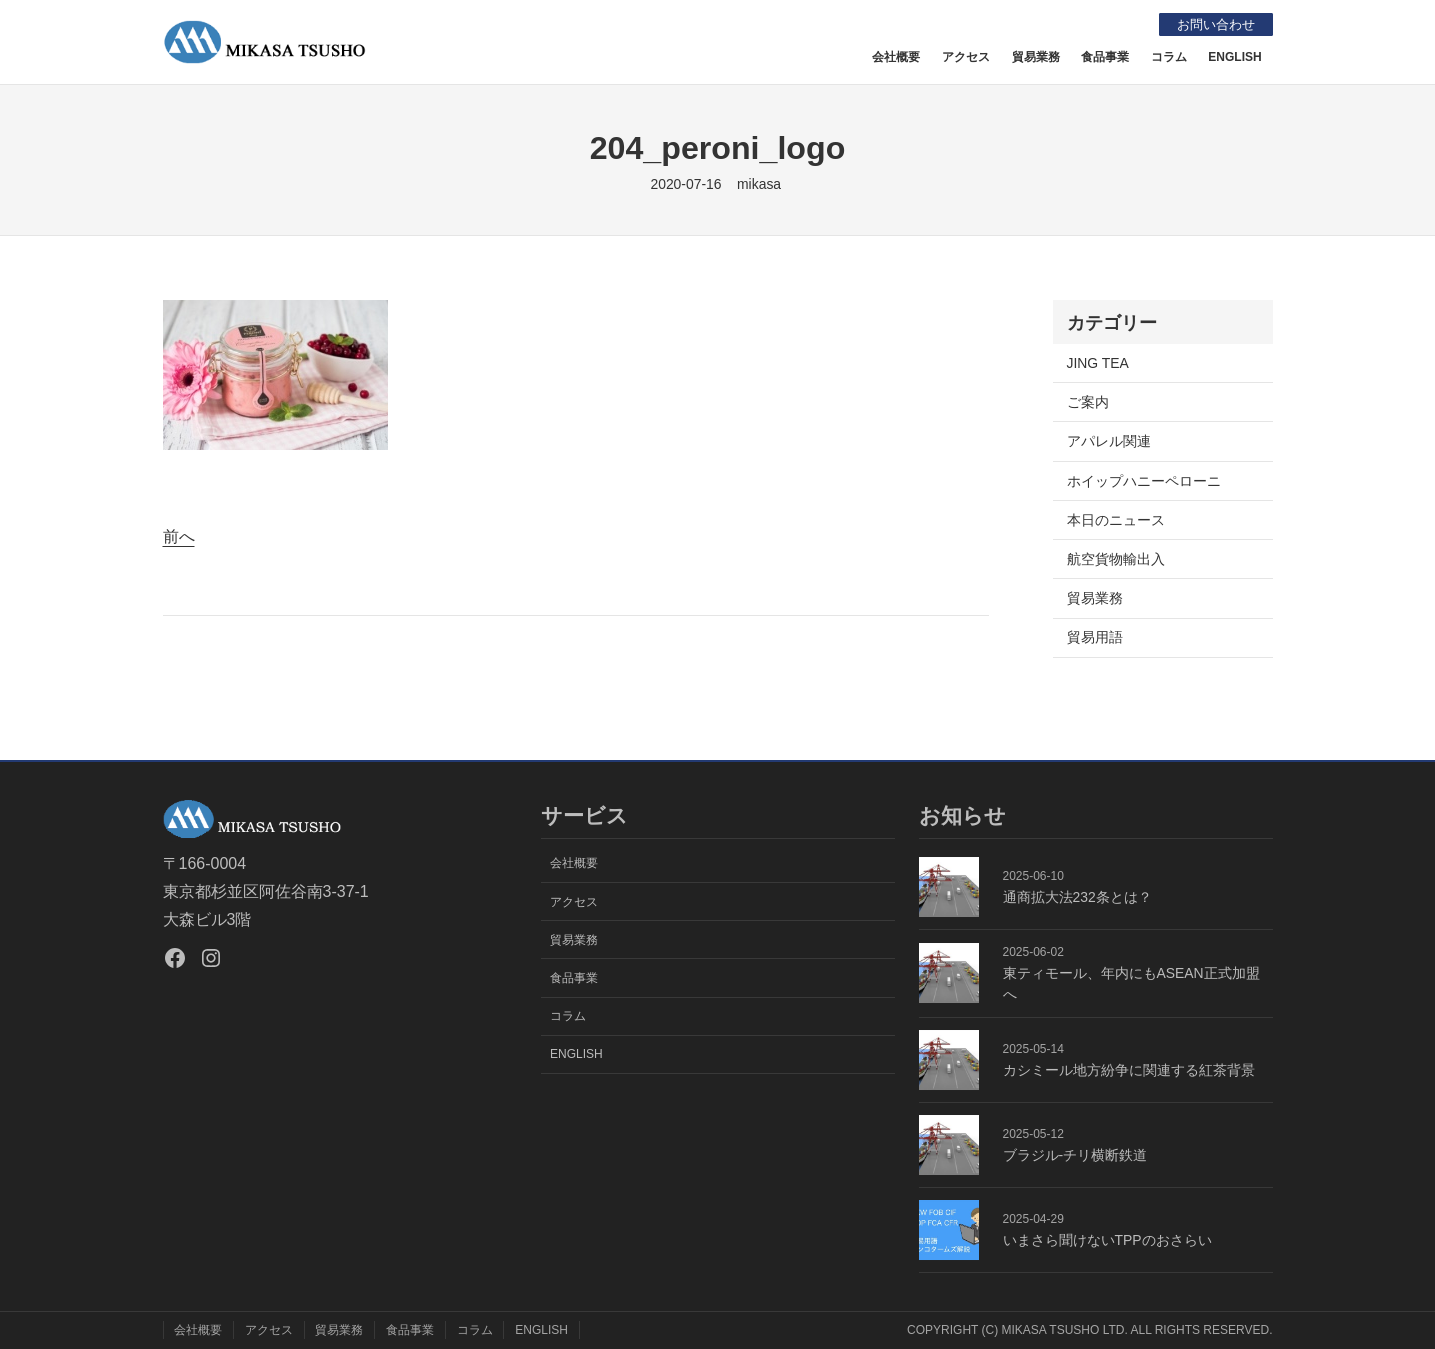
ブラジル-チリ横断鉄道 (1075, 1155)
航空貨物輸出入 (1116, 559)
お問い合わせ (1212, 24)
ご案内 (1088, 402)
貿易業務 (1095, 598)
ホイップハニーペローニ (1144, 481)
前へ (179, 536)
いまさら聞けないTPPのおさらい (1107, 1240)
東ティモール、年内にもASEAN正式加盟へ (1131, 983)
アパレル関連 (1109, 441)
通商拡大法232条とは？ (1077, 897)
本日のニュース (1116, 520)
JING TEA (1098, 363)
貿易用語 (1095, 637)
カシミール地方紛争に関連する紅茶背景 (1129, 1070)
